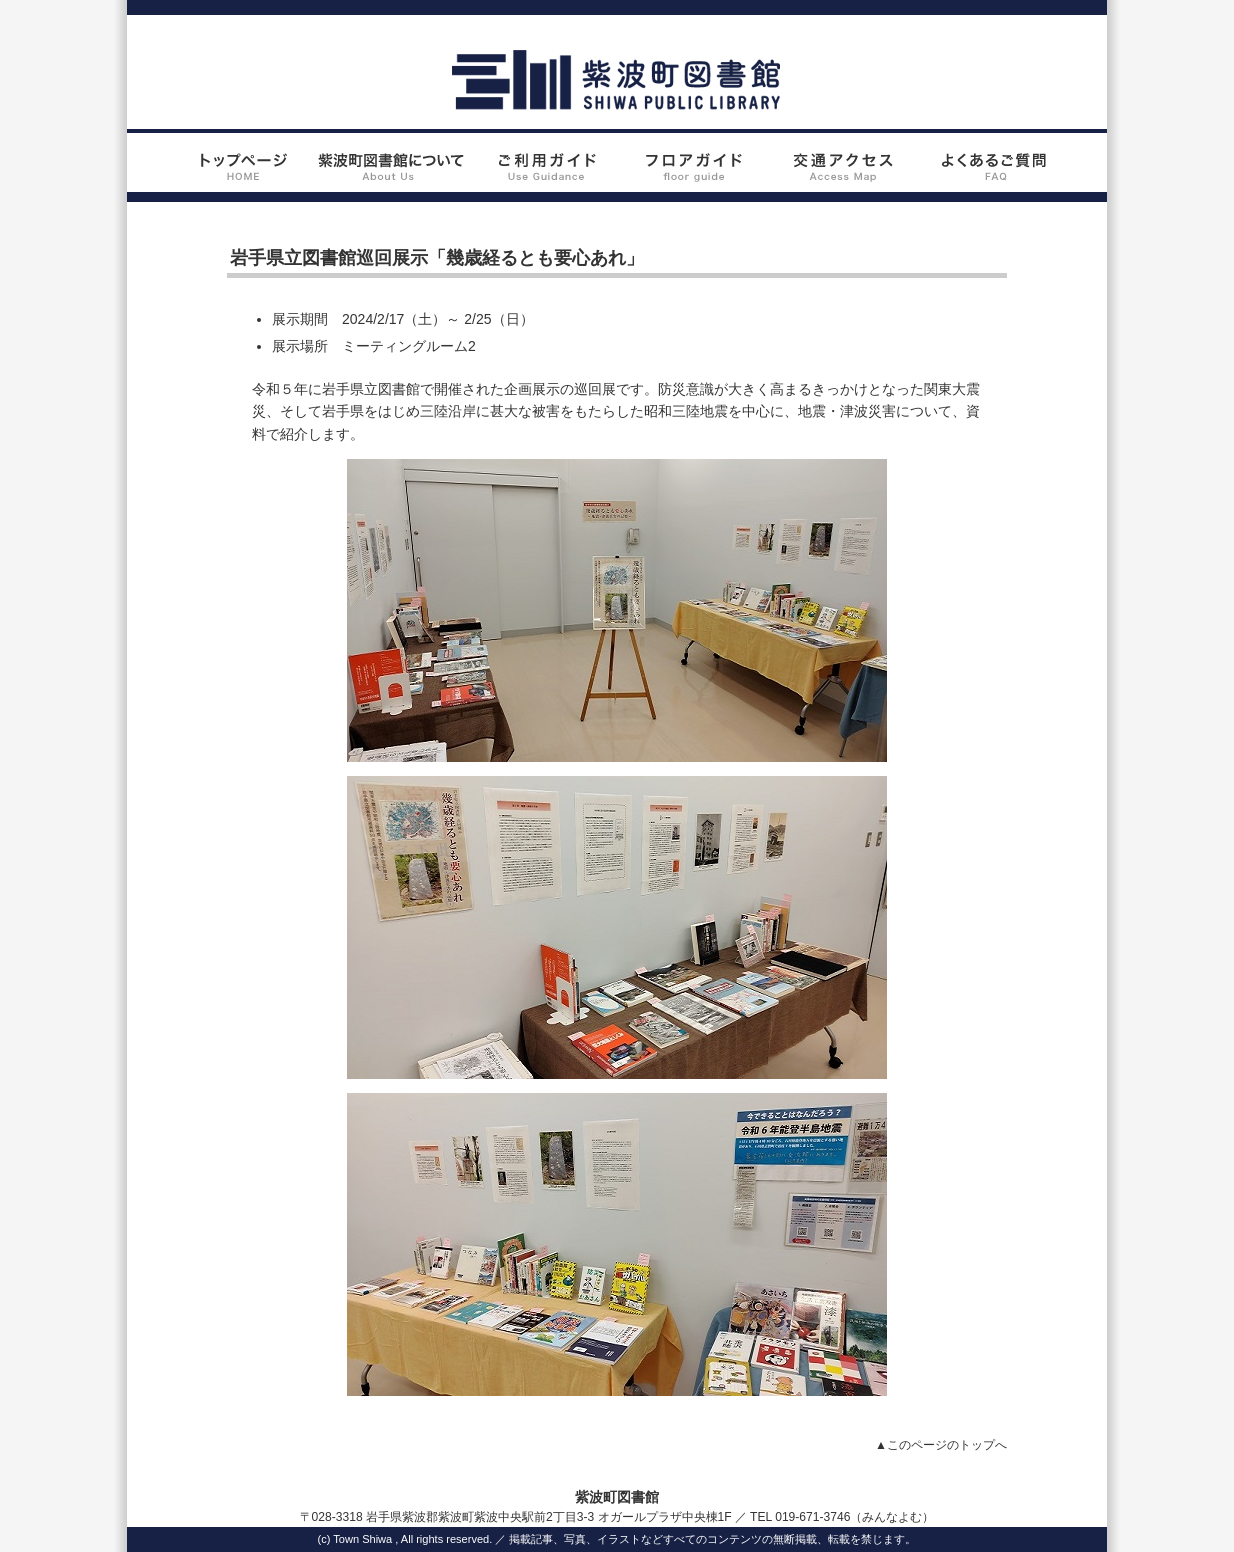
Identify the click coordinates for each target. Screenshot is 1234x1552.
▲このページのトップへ (941, 1445)
